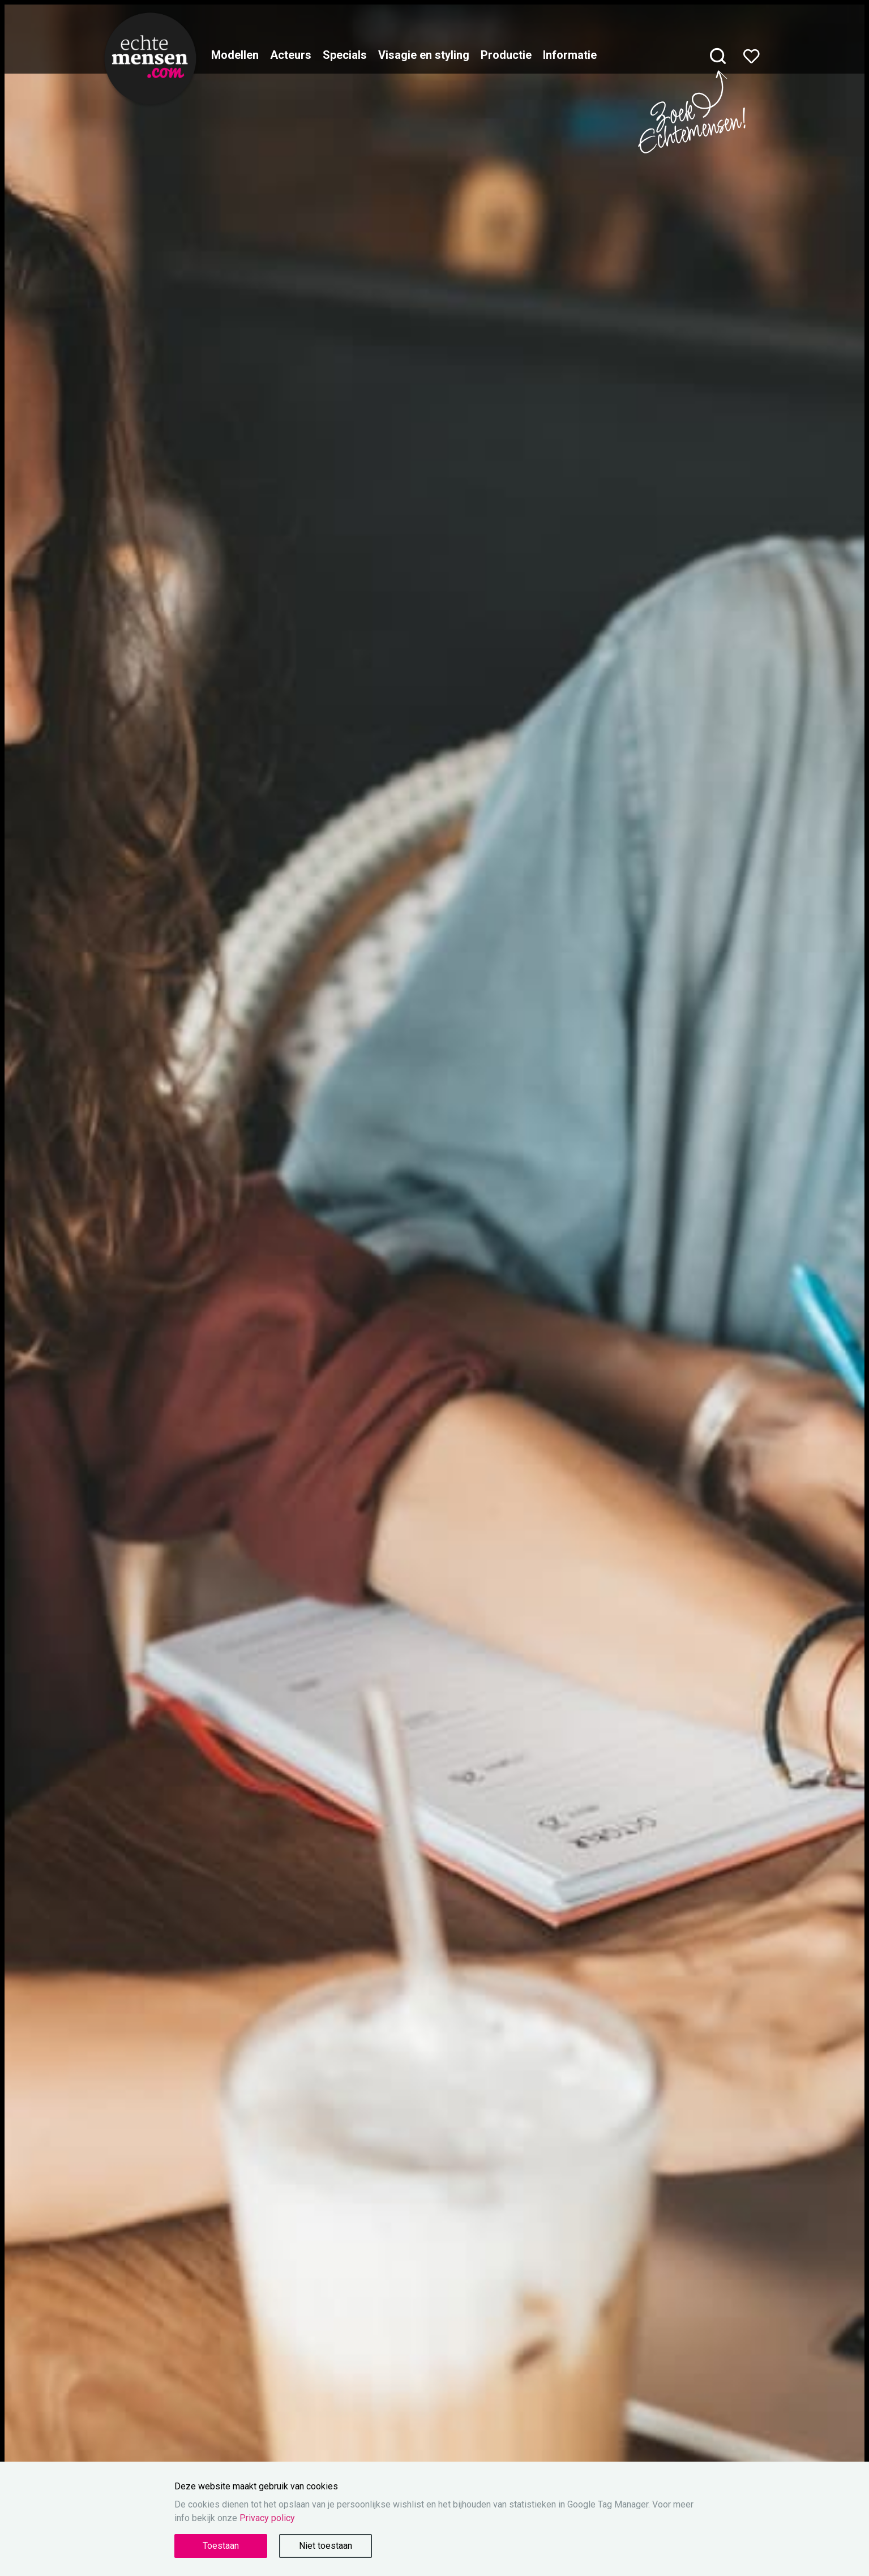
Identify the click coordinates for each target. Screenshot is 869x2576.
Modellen (235, 55)
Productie (506, 55)
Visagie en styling (423, 55)
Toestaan (221, 2545)
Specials (345, 55)
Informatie (570, 55)
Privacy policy (267, 2518)
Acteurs (290, 55)
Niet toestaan (325, 2545)
